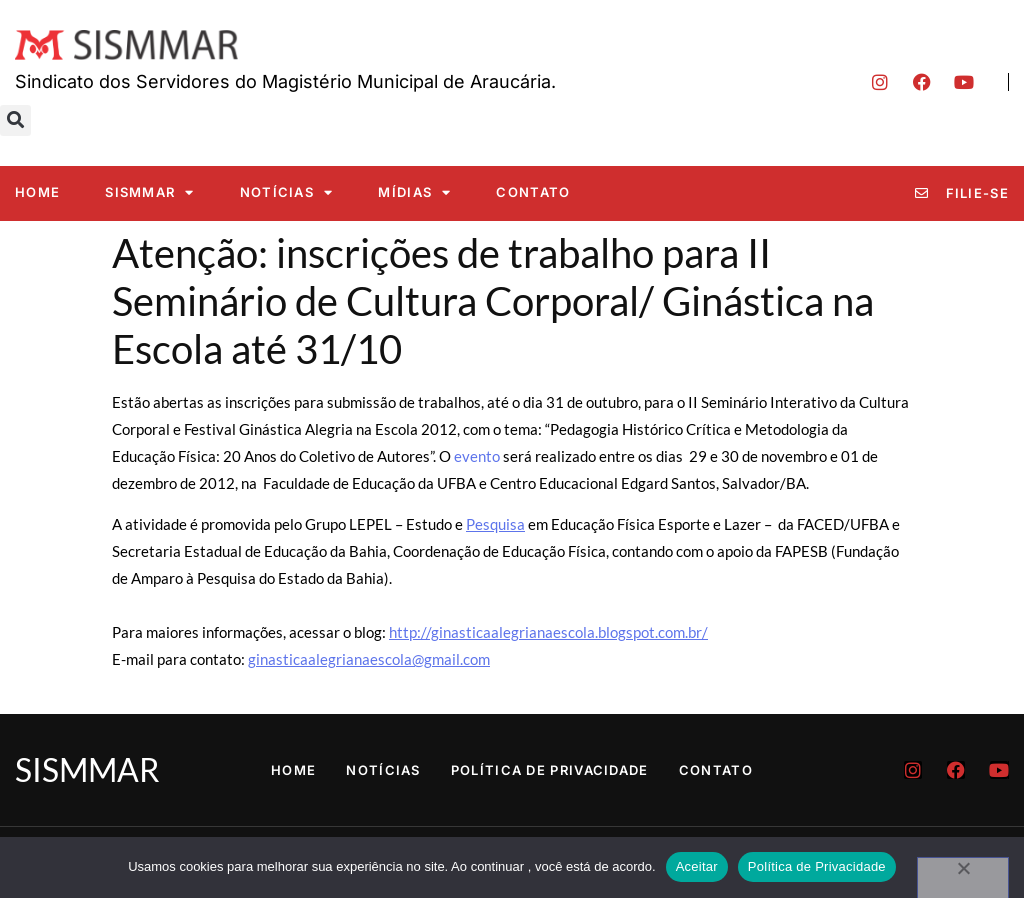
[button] (15, 120)
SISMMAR (149, 192)
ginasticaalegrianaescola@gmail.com (369, 659)
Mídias (414, 192)
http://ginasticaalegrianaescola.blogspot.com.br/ (548, 632)
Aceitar (697, 866)
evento (477, 456)
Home (37, 192)
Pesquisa (495, 524)
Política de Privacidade (550, 770)
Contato (533, 192)
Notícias (287, 192)
